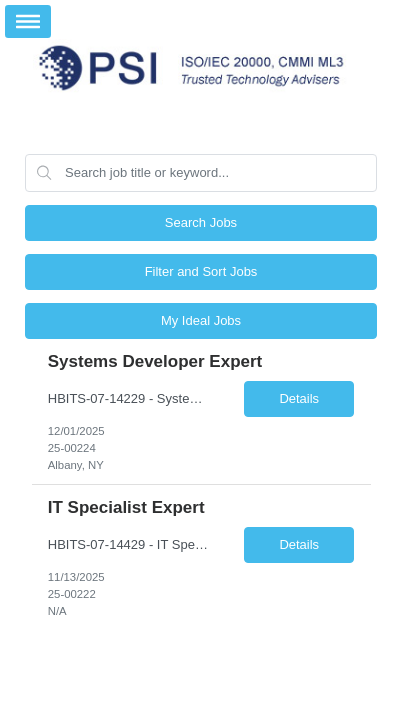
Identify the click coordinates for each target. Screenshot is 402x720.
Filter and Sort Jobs (201, 271)
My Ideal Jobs (201, 320)
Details (299, 398)
